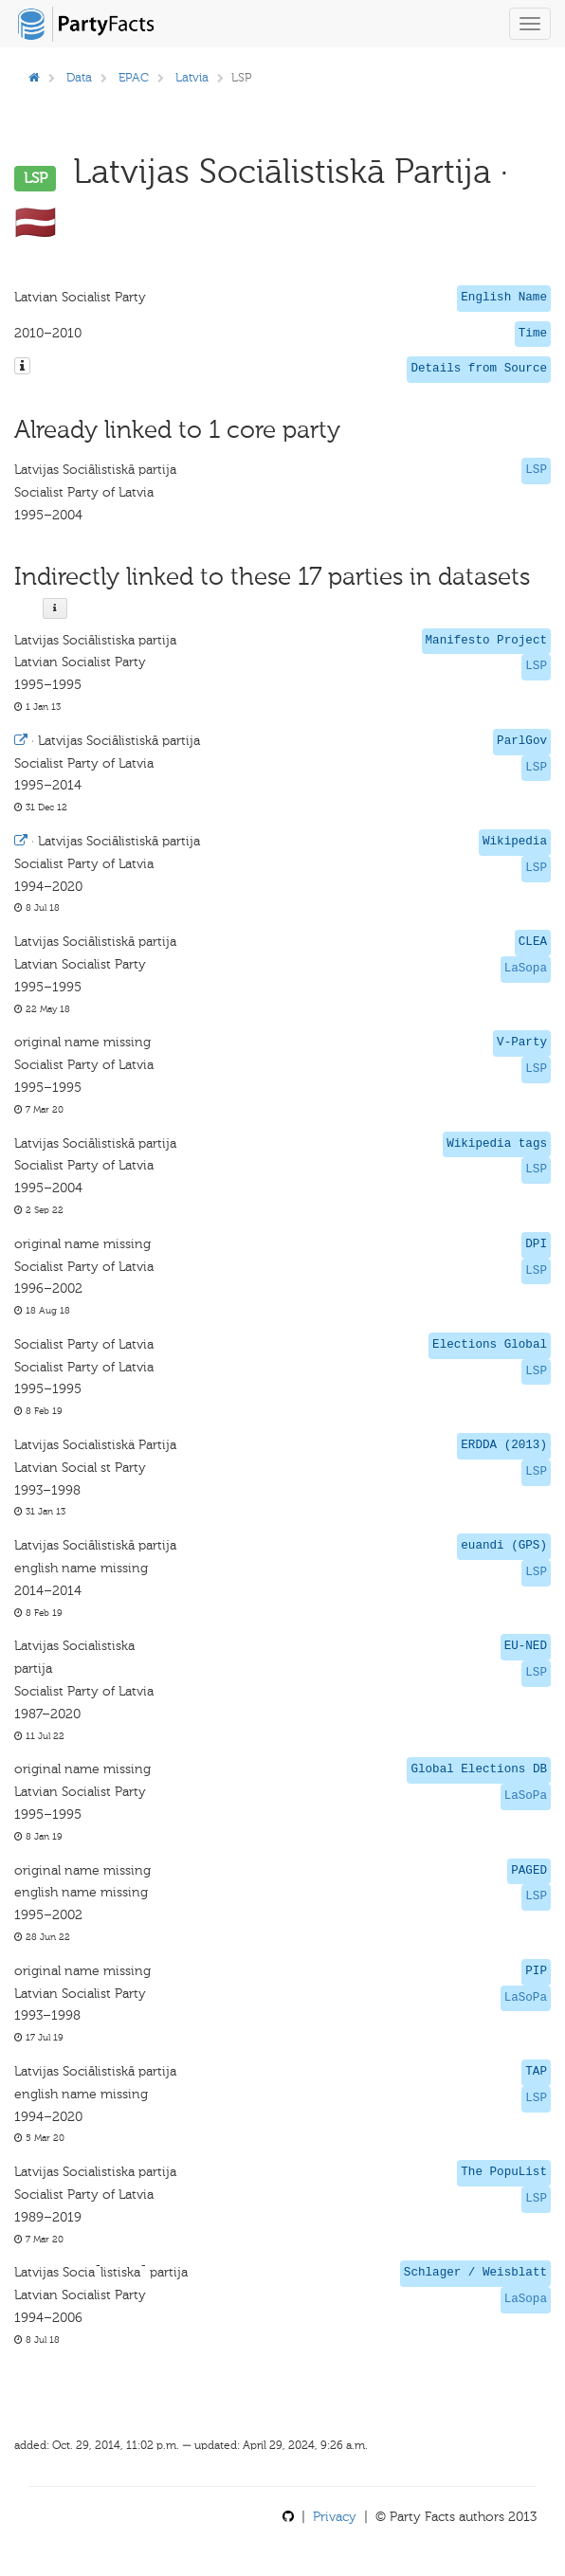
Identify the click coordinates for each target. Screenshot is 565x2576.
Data (79, 77)
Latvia (192, 77)
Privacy (334, 2517)
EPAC (133, 77)
